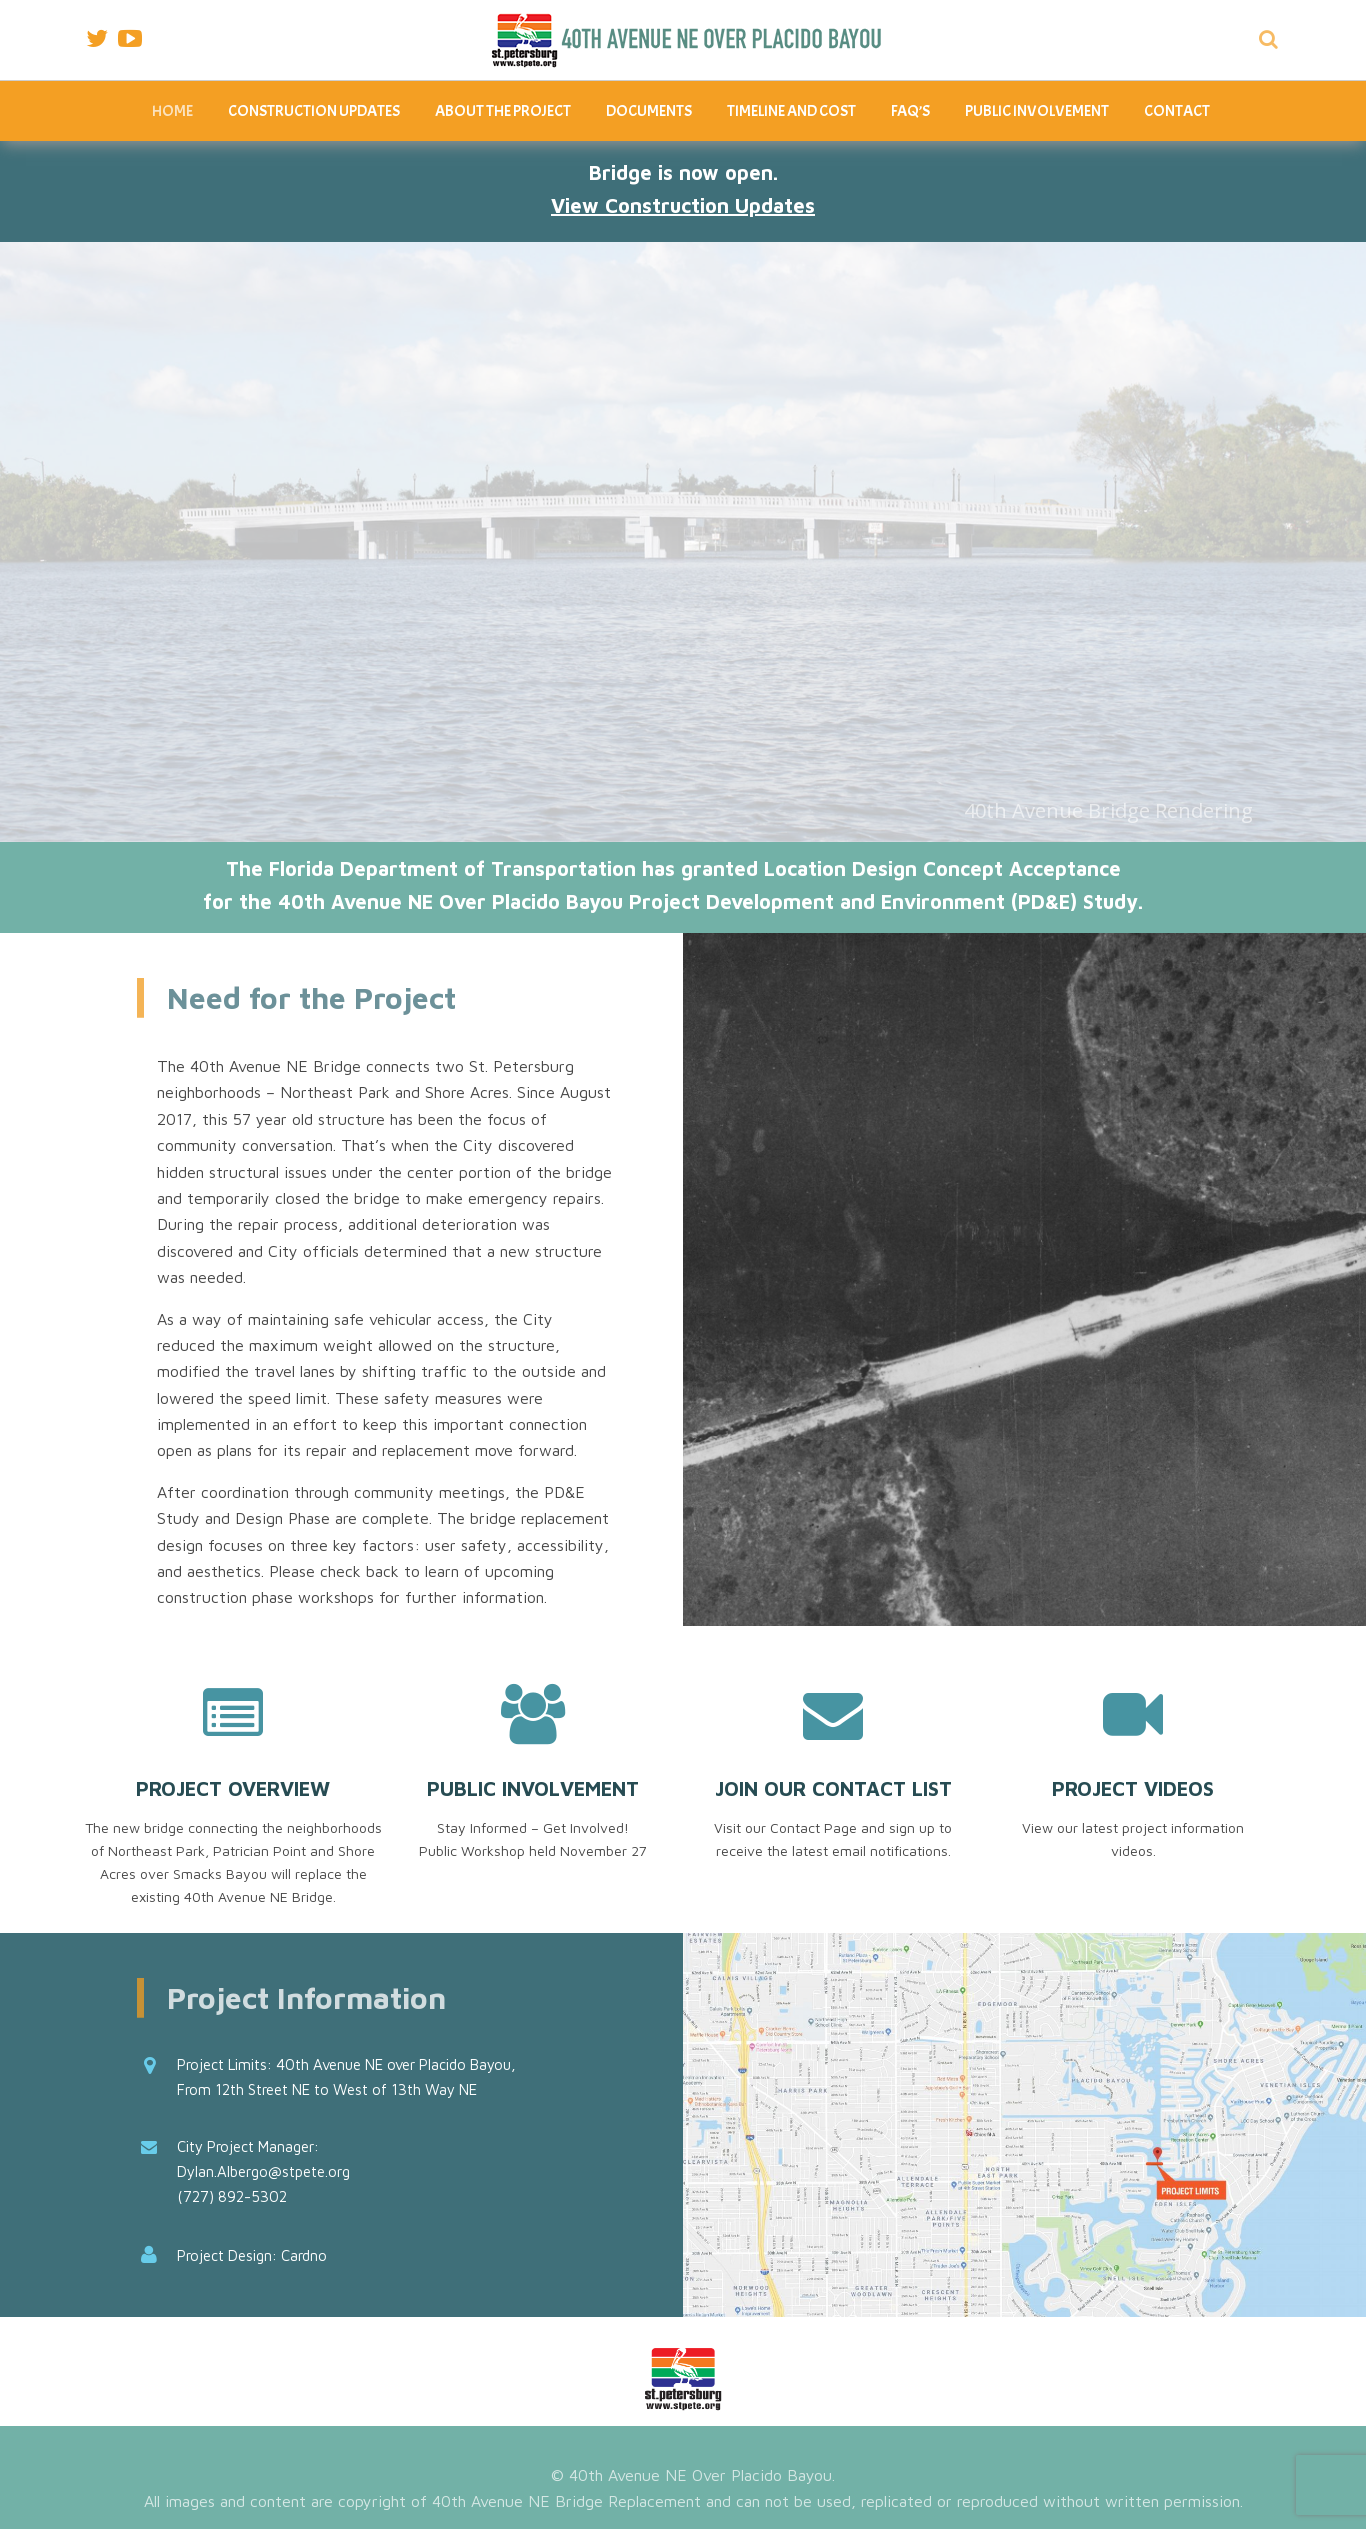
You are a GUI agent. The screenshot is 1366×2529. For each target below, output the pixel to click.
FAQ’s (910, 111)
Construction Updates (314, 111)
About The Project (503, 111)
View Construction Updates (683, 205)
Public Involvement (1037, 111)
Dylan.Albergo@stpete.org (263, 2171)
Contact (1177, 111)
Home (172, 111)
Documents (649, 111)
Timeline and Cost (791, 111)
